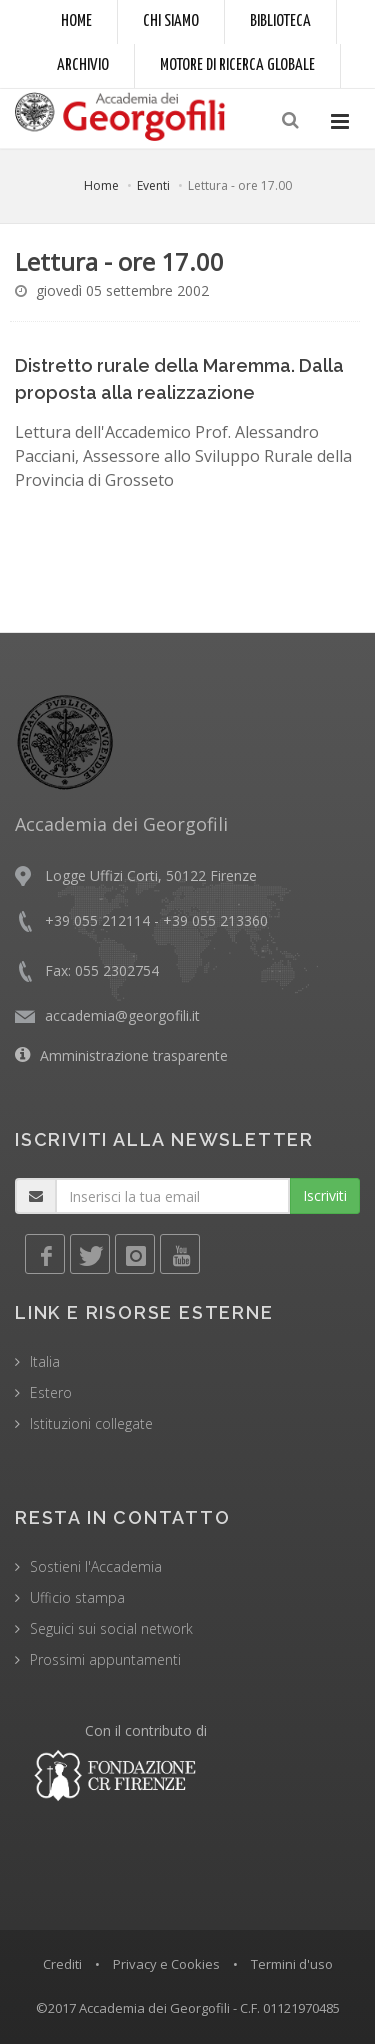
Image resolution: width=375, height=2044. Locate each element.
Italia (45, 1361)
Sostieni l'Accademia (96, 1566)
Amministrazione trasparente (134, 1055)
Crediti (62, 1964)
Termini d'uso (292, 1964)
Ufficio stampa (77, 1597)
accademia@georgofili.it (122, 1015)
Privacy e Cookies (166, 1964)
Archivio (83, 65)
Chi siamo (171, 21)
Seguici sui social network (111, 1628)
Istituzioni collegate (91, 1423)
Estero (51, 1392)
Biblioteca (280, 21)
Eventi (153, 185)
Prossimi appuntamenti (105, 1659)
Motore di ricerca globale (237, 65)
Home (76, 21)
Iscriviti (325, 1195)
